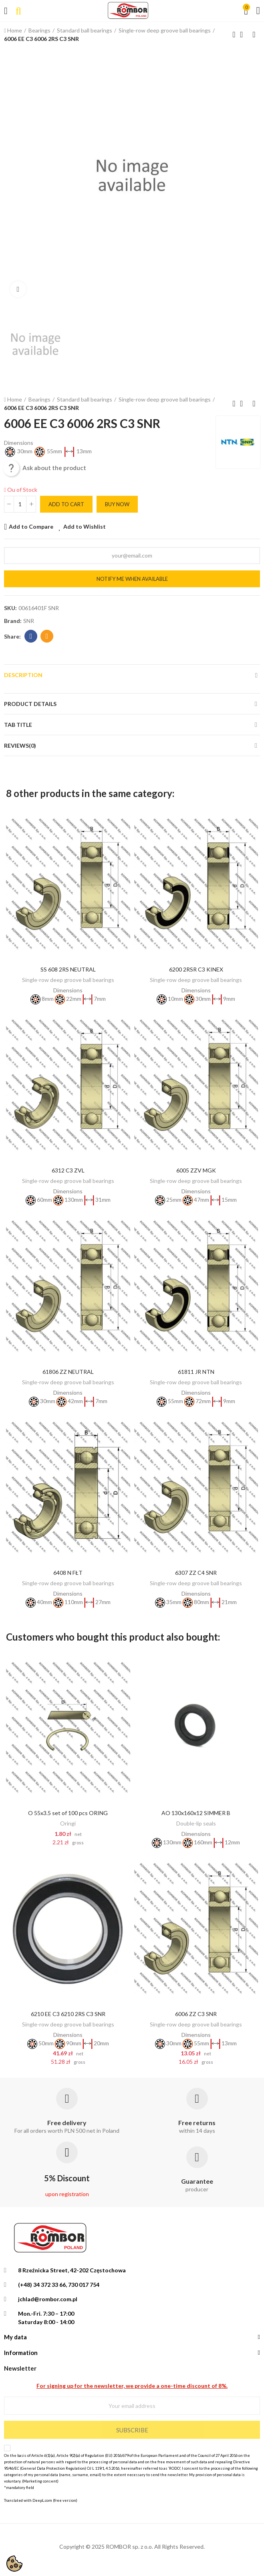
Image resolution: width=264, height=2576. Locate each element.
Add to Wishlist (84, 526)
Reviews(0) (20, 745)
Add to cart (66, 504)
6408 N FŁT (68, 1572)
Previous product (234, 34)
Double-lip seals (196, 1823)
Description (23, 674)
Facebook (31, 636)
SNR (28, 620)
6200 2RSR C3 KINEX (196, 969)
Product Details (30, 703)
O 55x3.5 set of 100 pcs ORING (68, 1812)
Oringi (68, 1823)
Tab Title (18, 724)
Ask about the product (45, 468)
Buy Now (117, 504)
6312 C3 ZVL (68, 1170)
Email (47, 636)
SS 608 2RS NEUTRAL (68, 969)
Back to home (244, 34)
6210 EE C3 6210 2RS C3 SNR (68, 2013)
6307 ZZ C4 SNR (196, 1572)
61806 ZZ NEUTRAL (68, 1371)
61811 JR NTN (196, 1371)
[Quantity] (20, 504)
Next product (254, 34)
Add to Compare (31, 526)
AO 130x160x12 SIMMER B (195, 1812)
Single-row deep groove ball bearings (68, 979)
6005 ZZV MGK (196, 1170)
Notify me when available (132, 579)
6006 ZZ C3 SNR (196, 2013)
